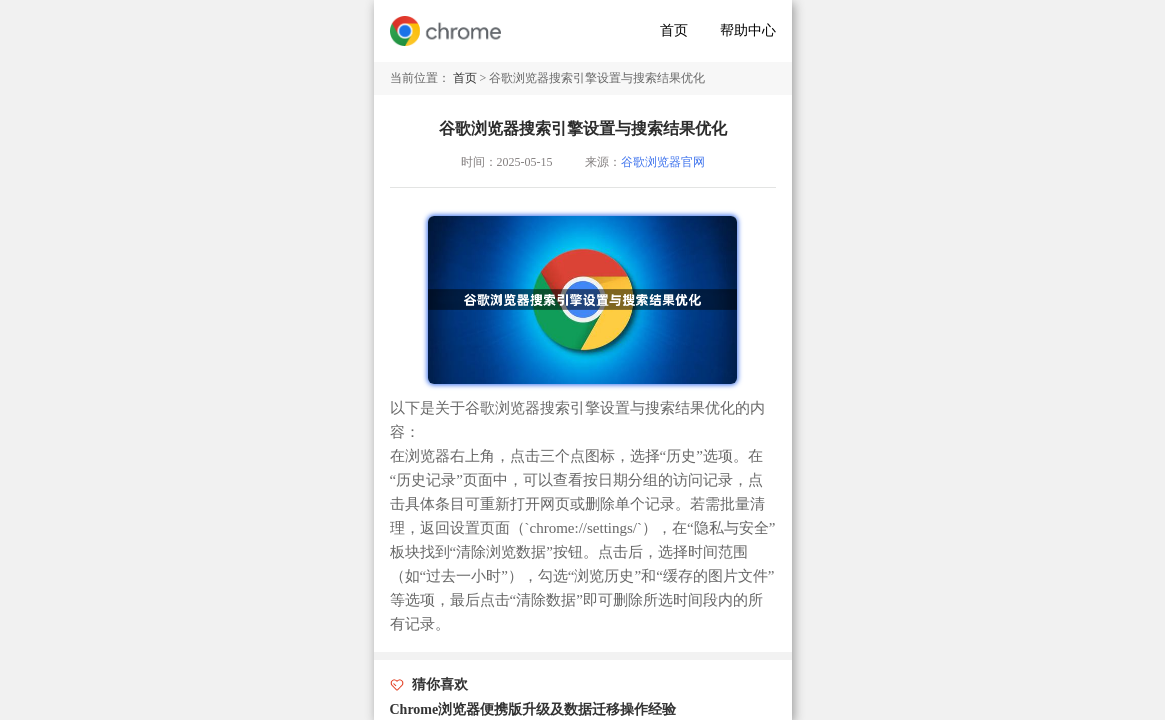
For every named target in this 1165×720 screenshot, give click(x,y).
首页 (674, 30)
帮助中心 (748, 30)
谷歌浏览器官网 (663, 162)
